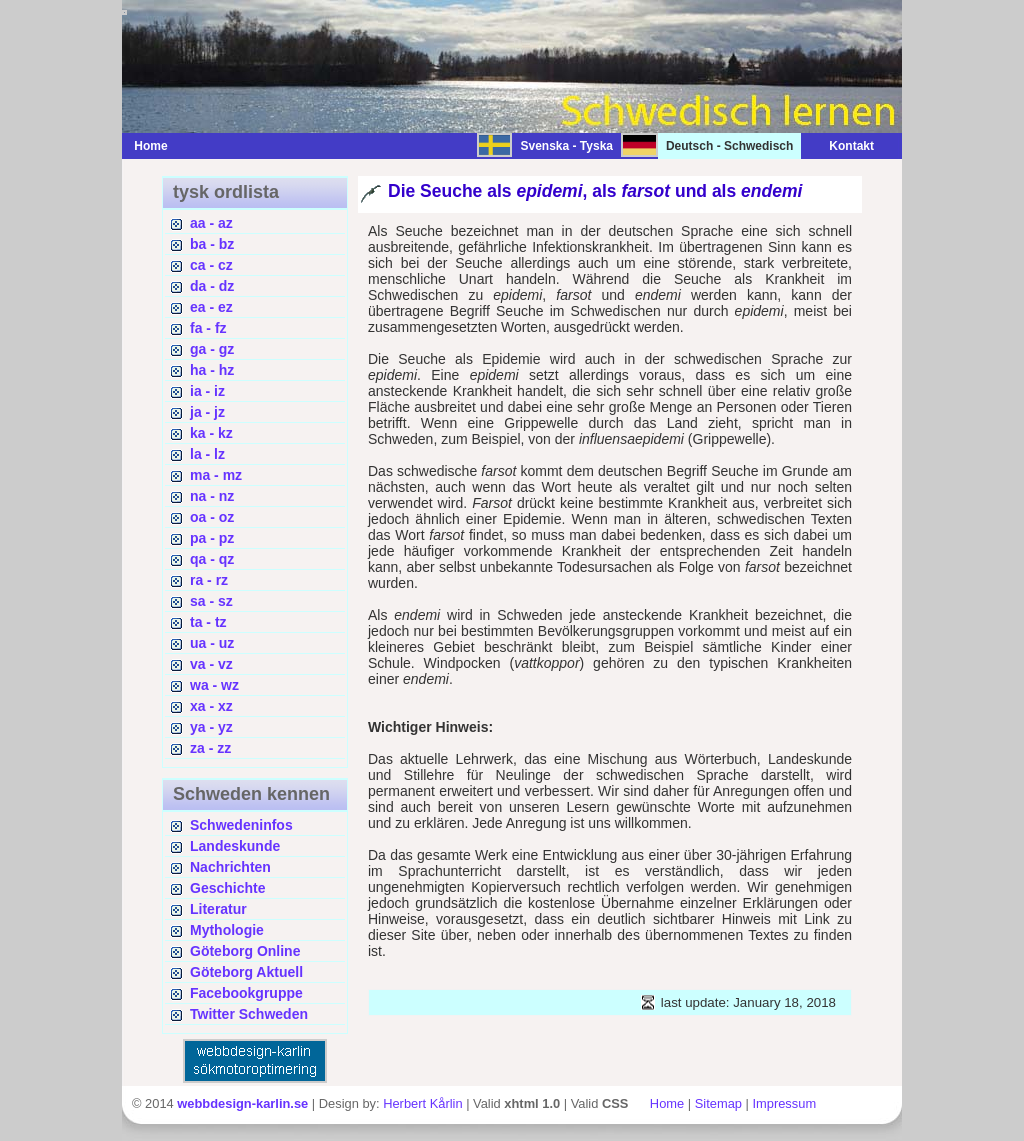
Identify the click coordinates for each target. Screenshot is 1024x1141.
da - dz (212, 286)
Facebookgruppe (246, 993)
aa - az (211, 223)
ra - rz (209, 580)
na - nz (212, 496)
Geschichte (227, 888)
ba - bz (212, 244)
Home (150, 146)
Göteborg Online (245, 951)
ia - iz (207, 391)
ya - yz (211, 727)
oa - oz (212, 517)
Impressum (784, 1103)
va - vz (211, 664)
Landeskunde (235, 846)
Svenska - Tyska (566, 146)
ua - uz (212, 643)
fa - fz (208, 328)
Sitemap (718, 1103)
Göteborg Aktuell (246, 972)
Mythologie (227, 930)
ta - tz (208, 622)
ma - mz (216, 475)
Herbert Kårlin (422, 1103)
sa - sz (211, 601)
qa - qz (212, 559)
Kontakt (841, 146)
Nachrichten (230, 867)
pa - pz (212, 538)
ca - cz (211, 265)
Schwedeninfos (241, 825)
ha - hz (212, 370)
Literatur (218, 909)
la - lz (207, 454)
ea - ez (211, 307)
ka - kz (211, 433)
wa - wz (214, 685)
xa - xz (211, 706)
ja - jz (207, 412)
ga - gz (212, 349)
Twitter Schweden (249, 1014)
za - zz (210, 748)
